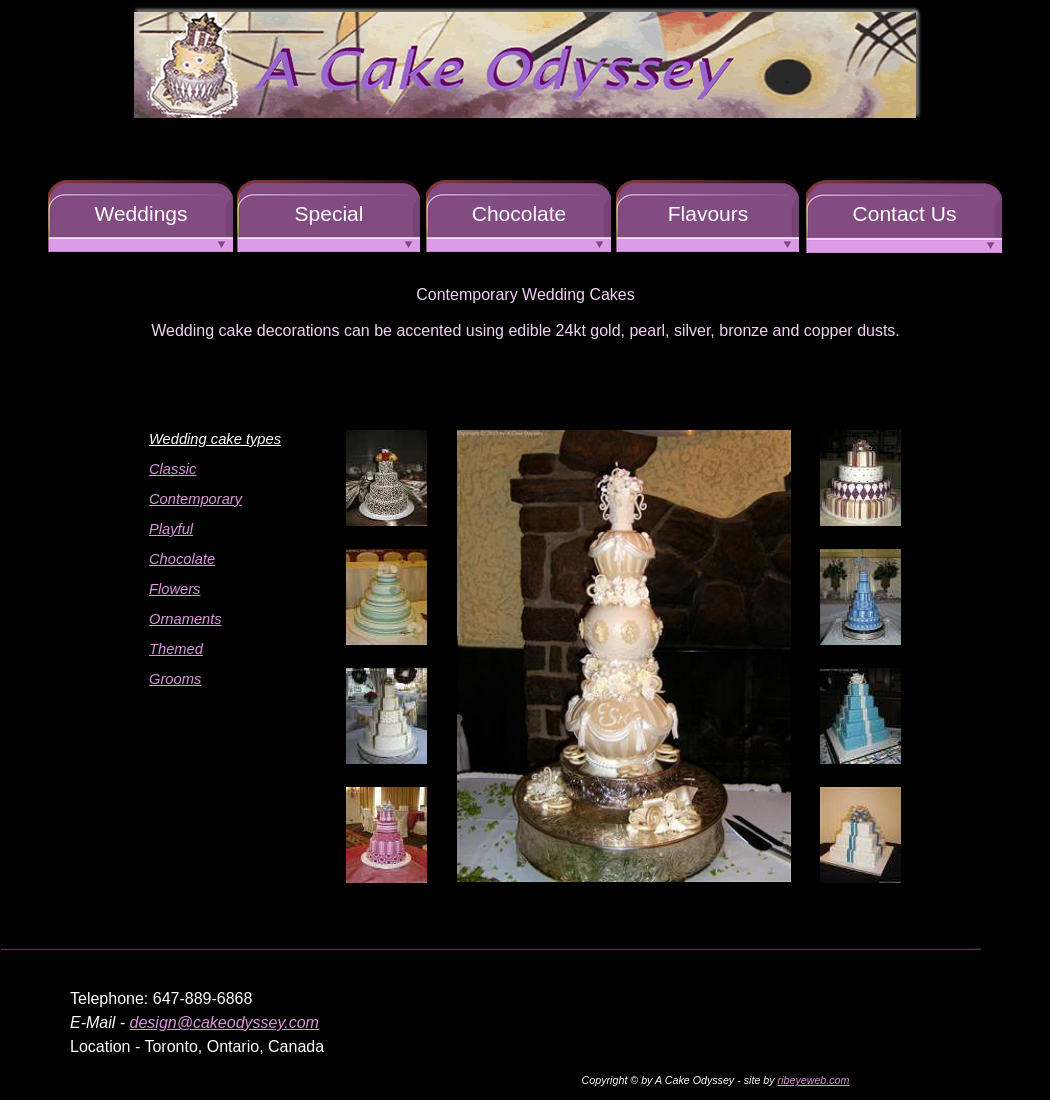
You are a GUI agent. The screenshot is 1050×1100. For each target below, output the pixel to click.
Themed (176, 649)
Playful (171, 529)
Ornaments (185, 619)
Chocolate (182, 559)
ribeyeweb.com (814, 1080)
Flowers (174, 589)
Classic (172, 469)
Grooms (175, 679)
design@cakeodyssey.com (224, 1022)
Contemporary (195, 499)
